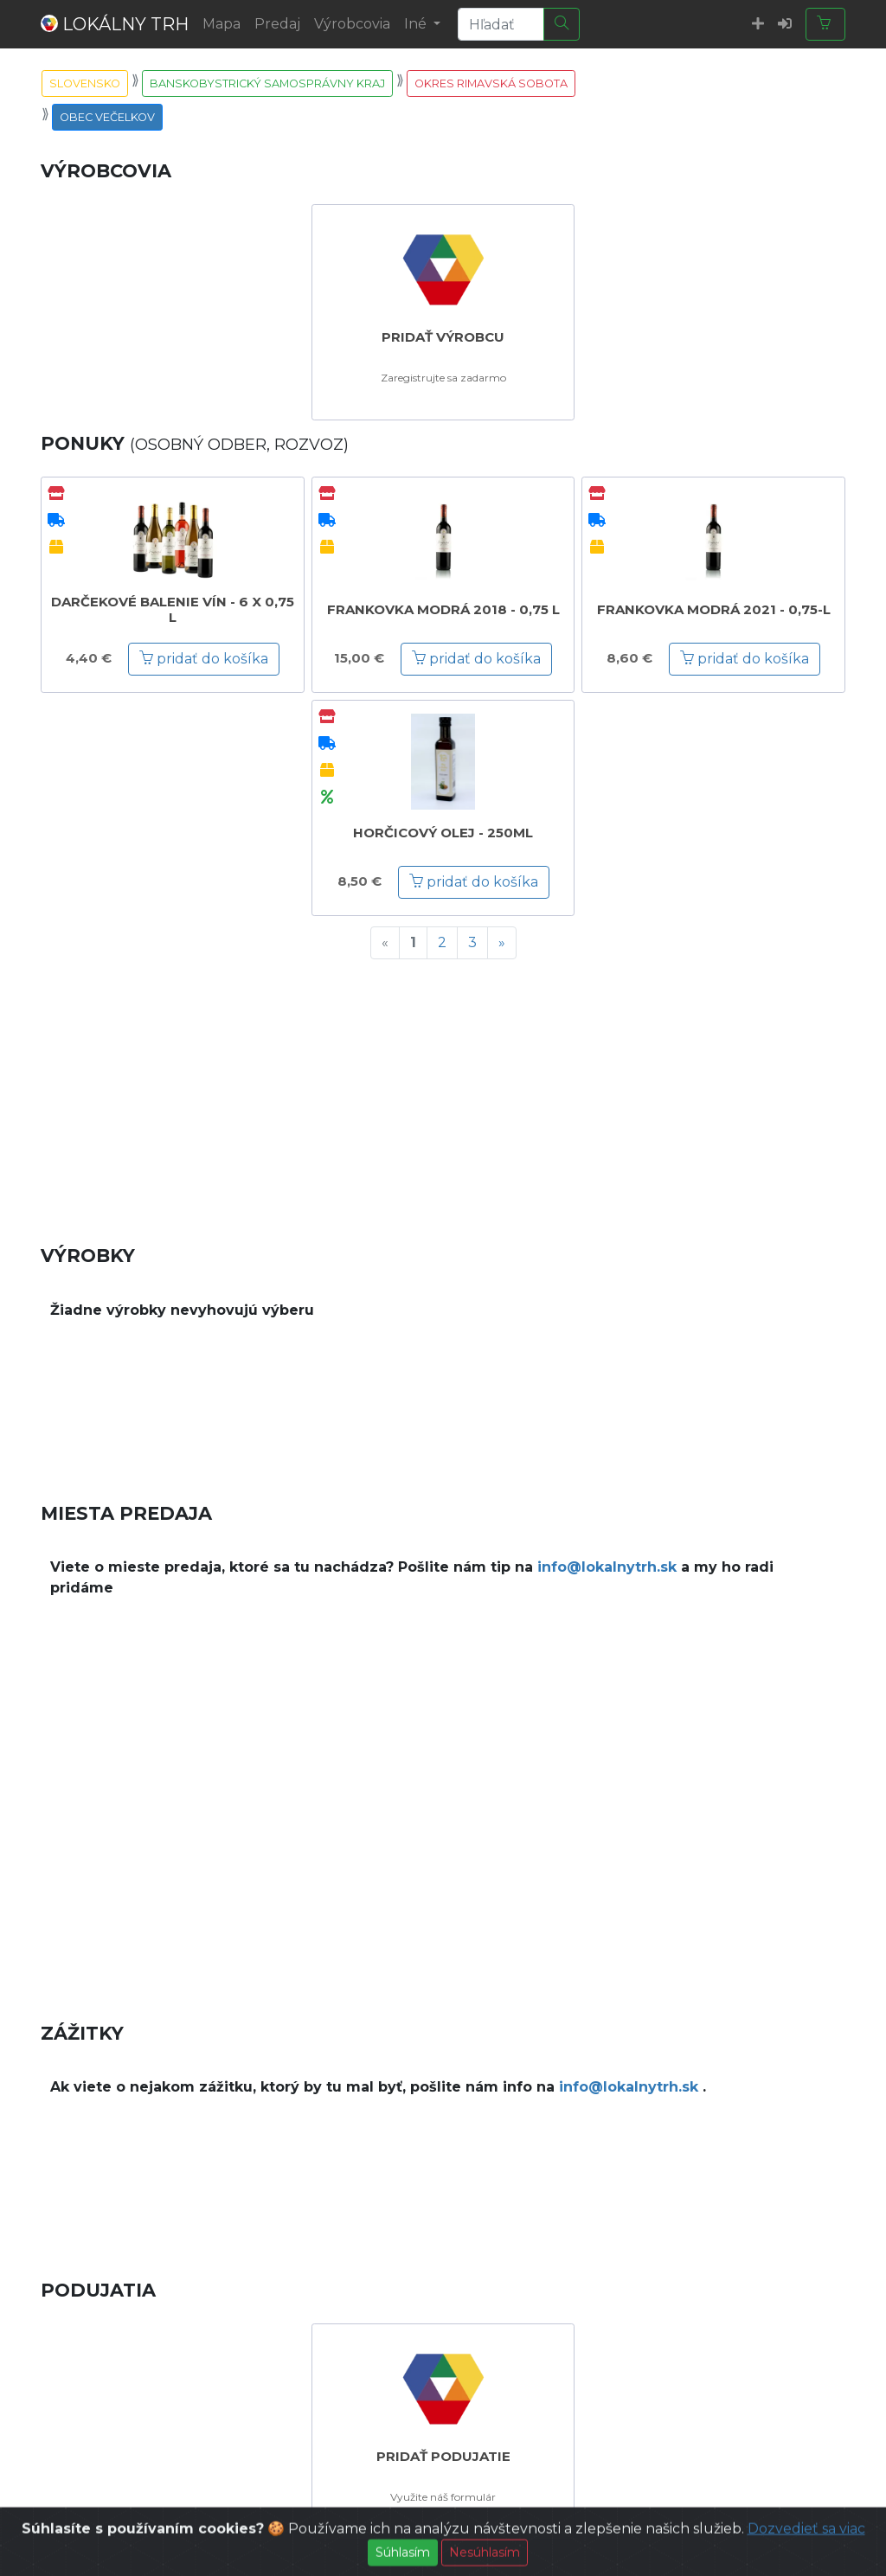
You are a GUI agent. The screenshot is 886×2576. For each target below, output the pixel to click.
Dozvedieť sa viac (806, 2549)
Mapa (221, 24)
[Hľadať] (561, 24)
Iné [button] (417, 24)
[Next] (502, 942)
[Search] (501, 24)
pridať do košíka (203, 658)
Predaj (277, 24)
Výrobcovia (352, 24)
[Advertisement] (443, 1094)
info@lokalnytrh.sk (607, 1567)
